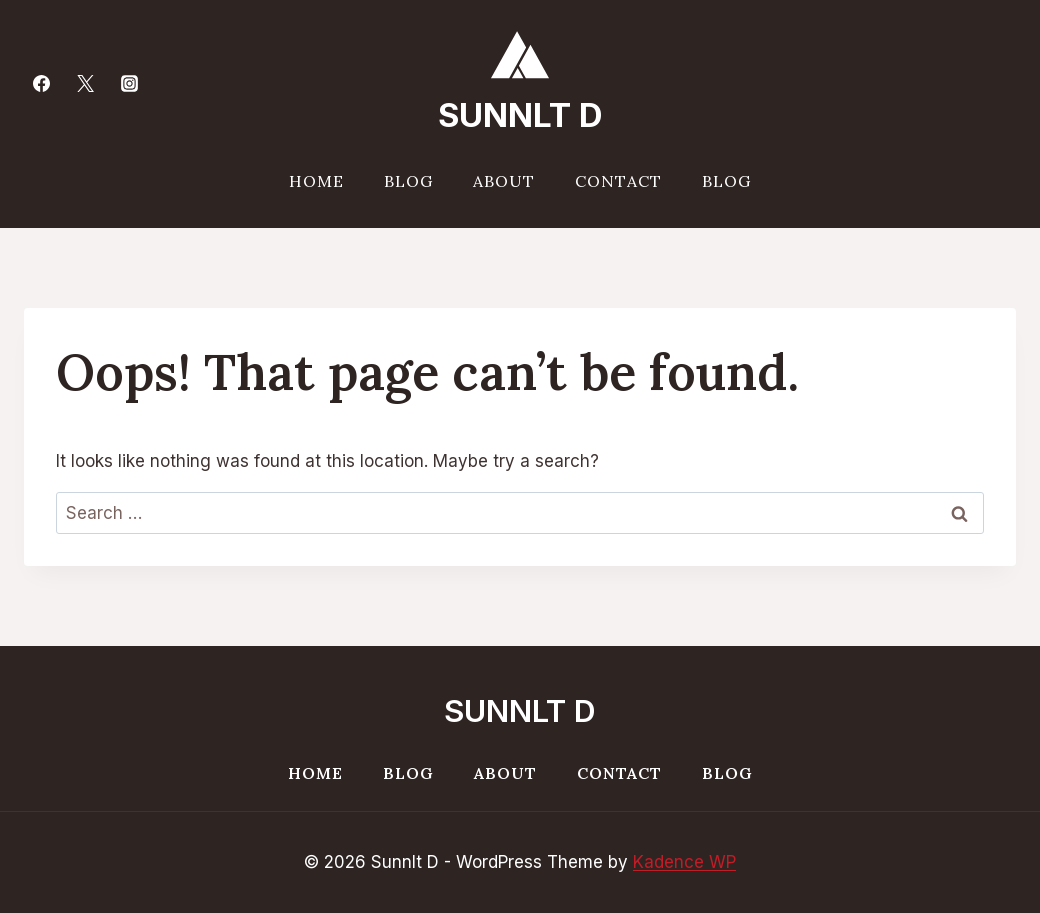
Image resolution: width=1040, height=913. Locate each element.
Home (316, 181)
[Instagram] (129, 83)
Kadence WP (684, 862)
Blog (408, 181)
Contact (618, 181)
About (504, 181)
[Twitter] (85, 83)
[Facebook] (41, 83)
